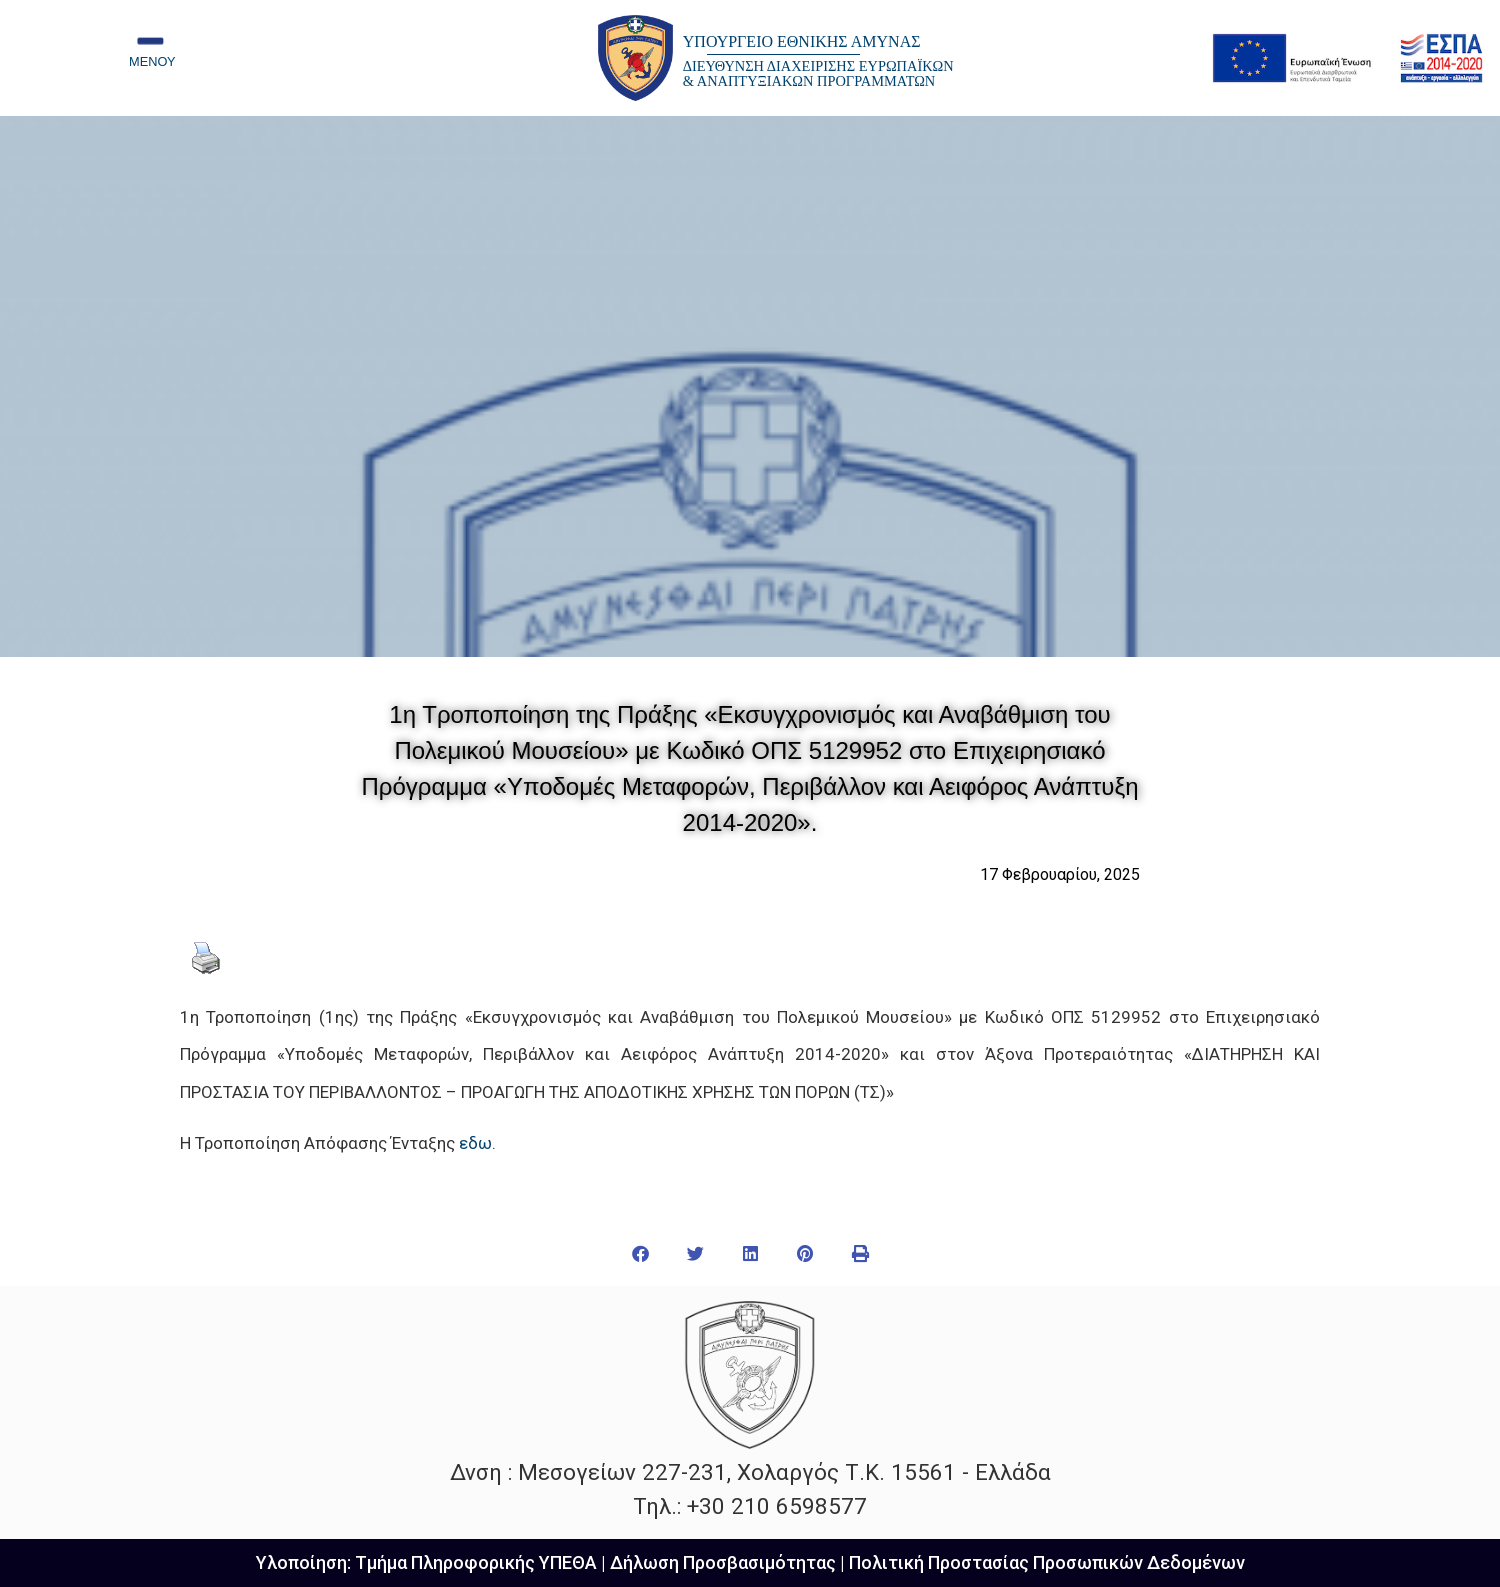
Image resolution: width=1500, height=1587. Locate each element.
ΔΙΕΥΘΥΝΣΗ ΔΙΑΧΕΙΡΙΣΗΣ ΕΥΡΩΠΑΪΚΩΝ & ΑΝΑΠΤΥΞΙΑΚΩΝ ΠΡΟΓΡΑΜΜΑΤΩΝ (818, 73)
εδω (475, 1143)
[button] (640, 1253)
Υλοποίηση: (305, 1562)
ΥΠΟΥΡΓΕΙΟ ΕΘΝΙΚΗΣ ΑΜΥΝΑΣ (802, 41)
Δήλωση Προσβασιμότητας (723, 1562)
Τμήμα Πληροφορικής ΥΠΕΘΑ (476, 1562)
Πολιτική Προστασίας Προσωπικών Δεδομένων (1047, 1562)
